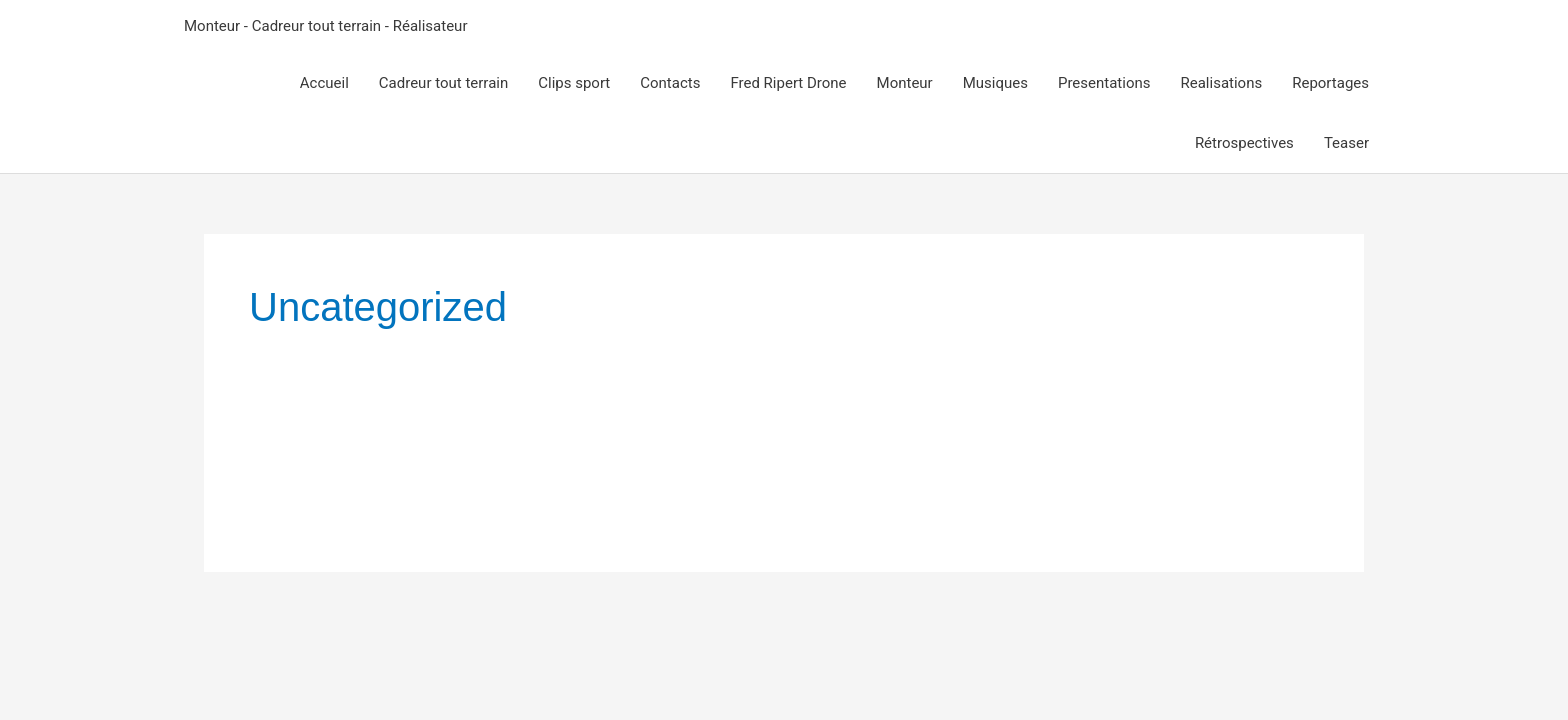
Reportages (1330, 83)
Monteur (905, 83)
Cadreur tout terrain (443, 83)
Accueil (324, 83)
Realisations (1222, 83)
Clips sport (574, 83)
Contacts (670, 83)
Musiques (995, 83)
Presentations (1104, 83)
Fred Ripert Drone (788, 83)
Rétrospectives (1244, 143)
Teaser (1346, 143)
